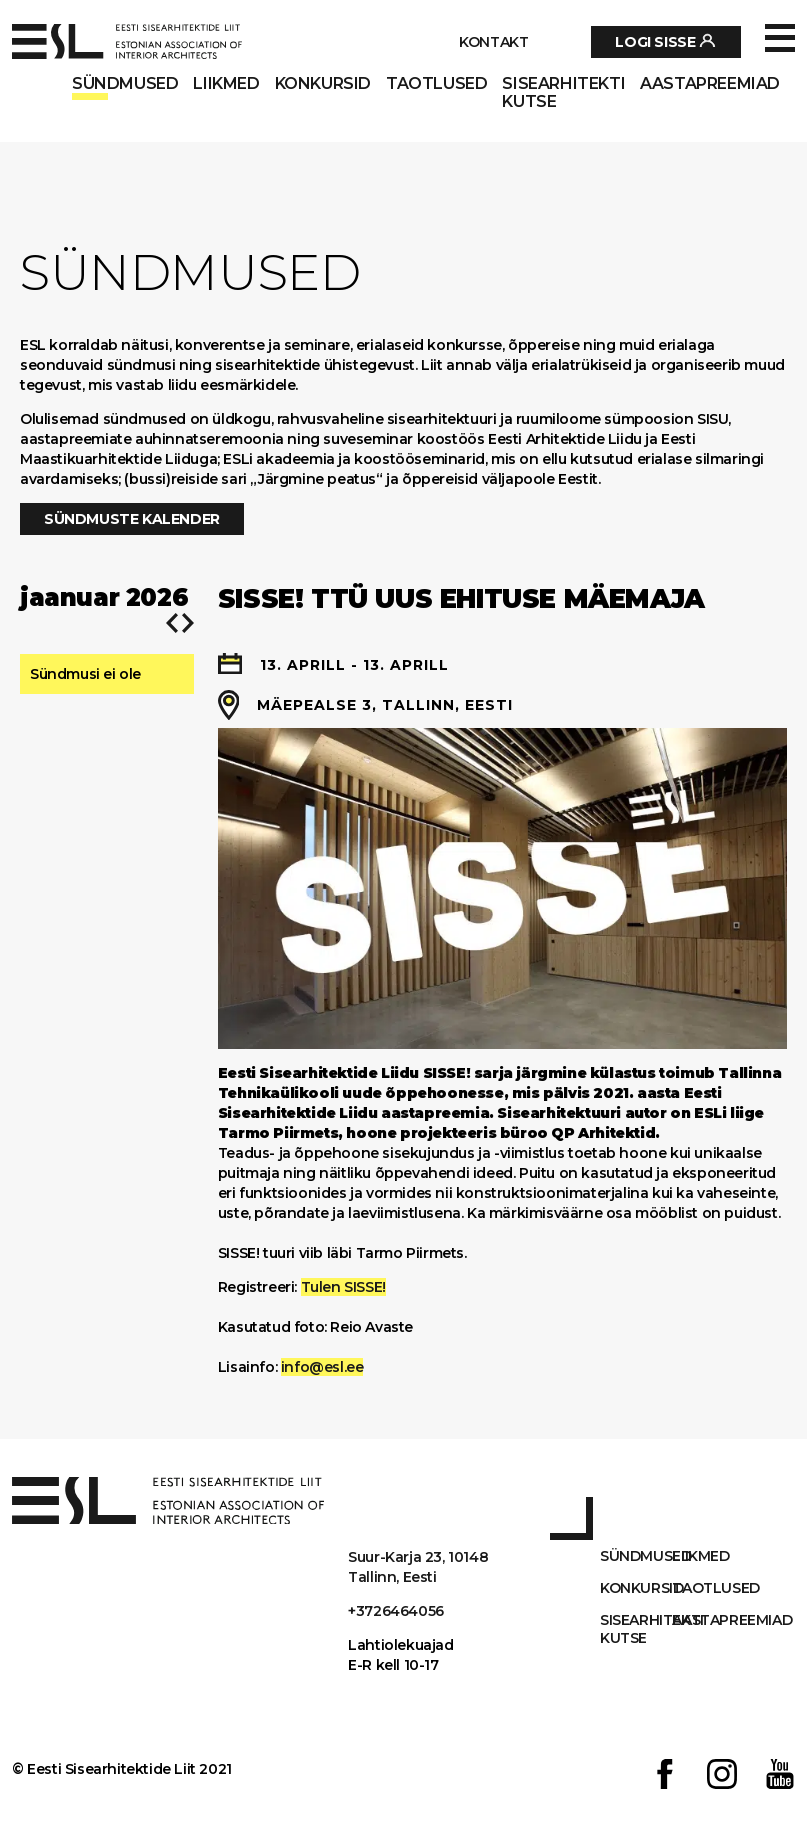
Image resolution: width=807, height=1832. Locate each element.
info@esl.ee (322, 1367)
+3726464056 (396, 1611)
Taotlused (436, 84)
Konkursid (323, 84)
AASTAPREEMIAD (710, 84)
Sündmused (125, 84)
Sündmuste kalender (132, 519)
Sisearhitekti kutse (563, 93)
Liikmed (226, 84)
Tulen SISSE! (343, 1287)
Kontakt (493, 42)
